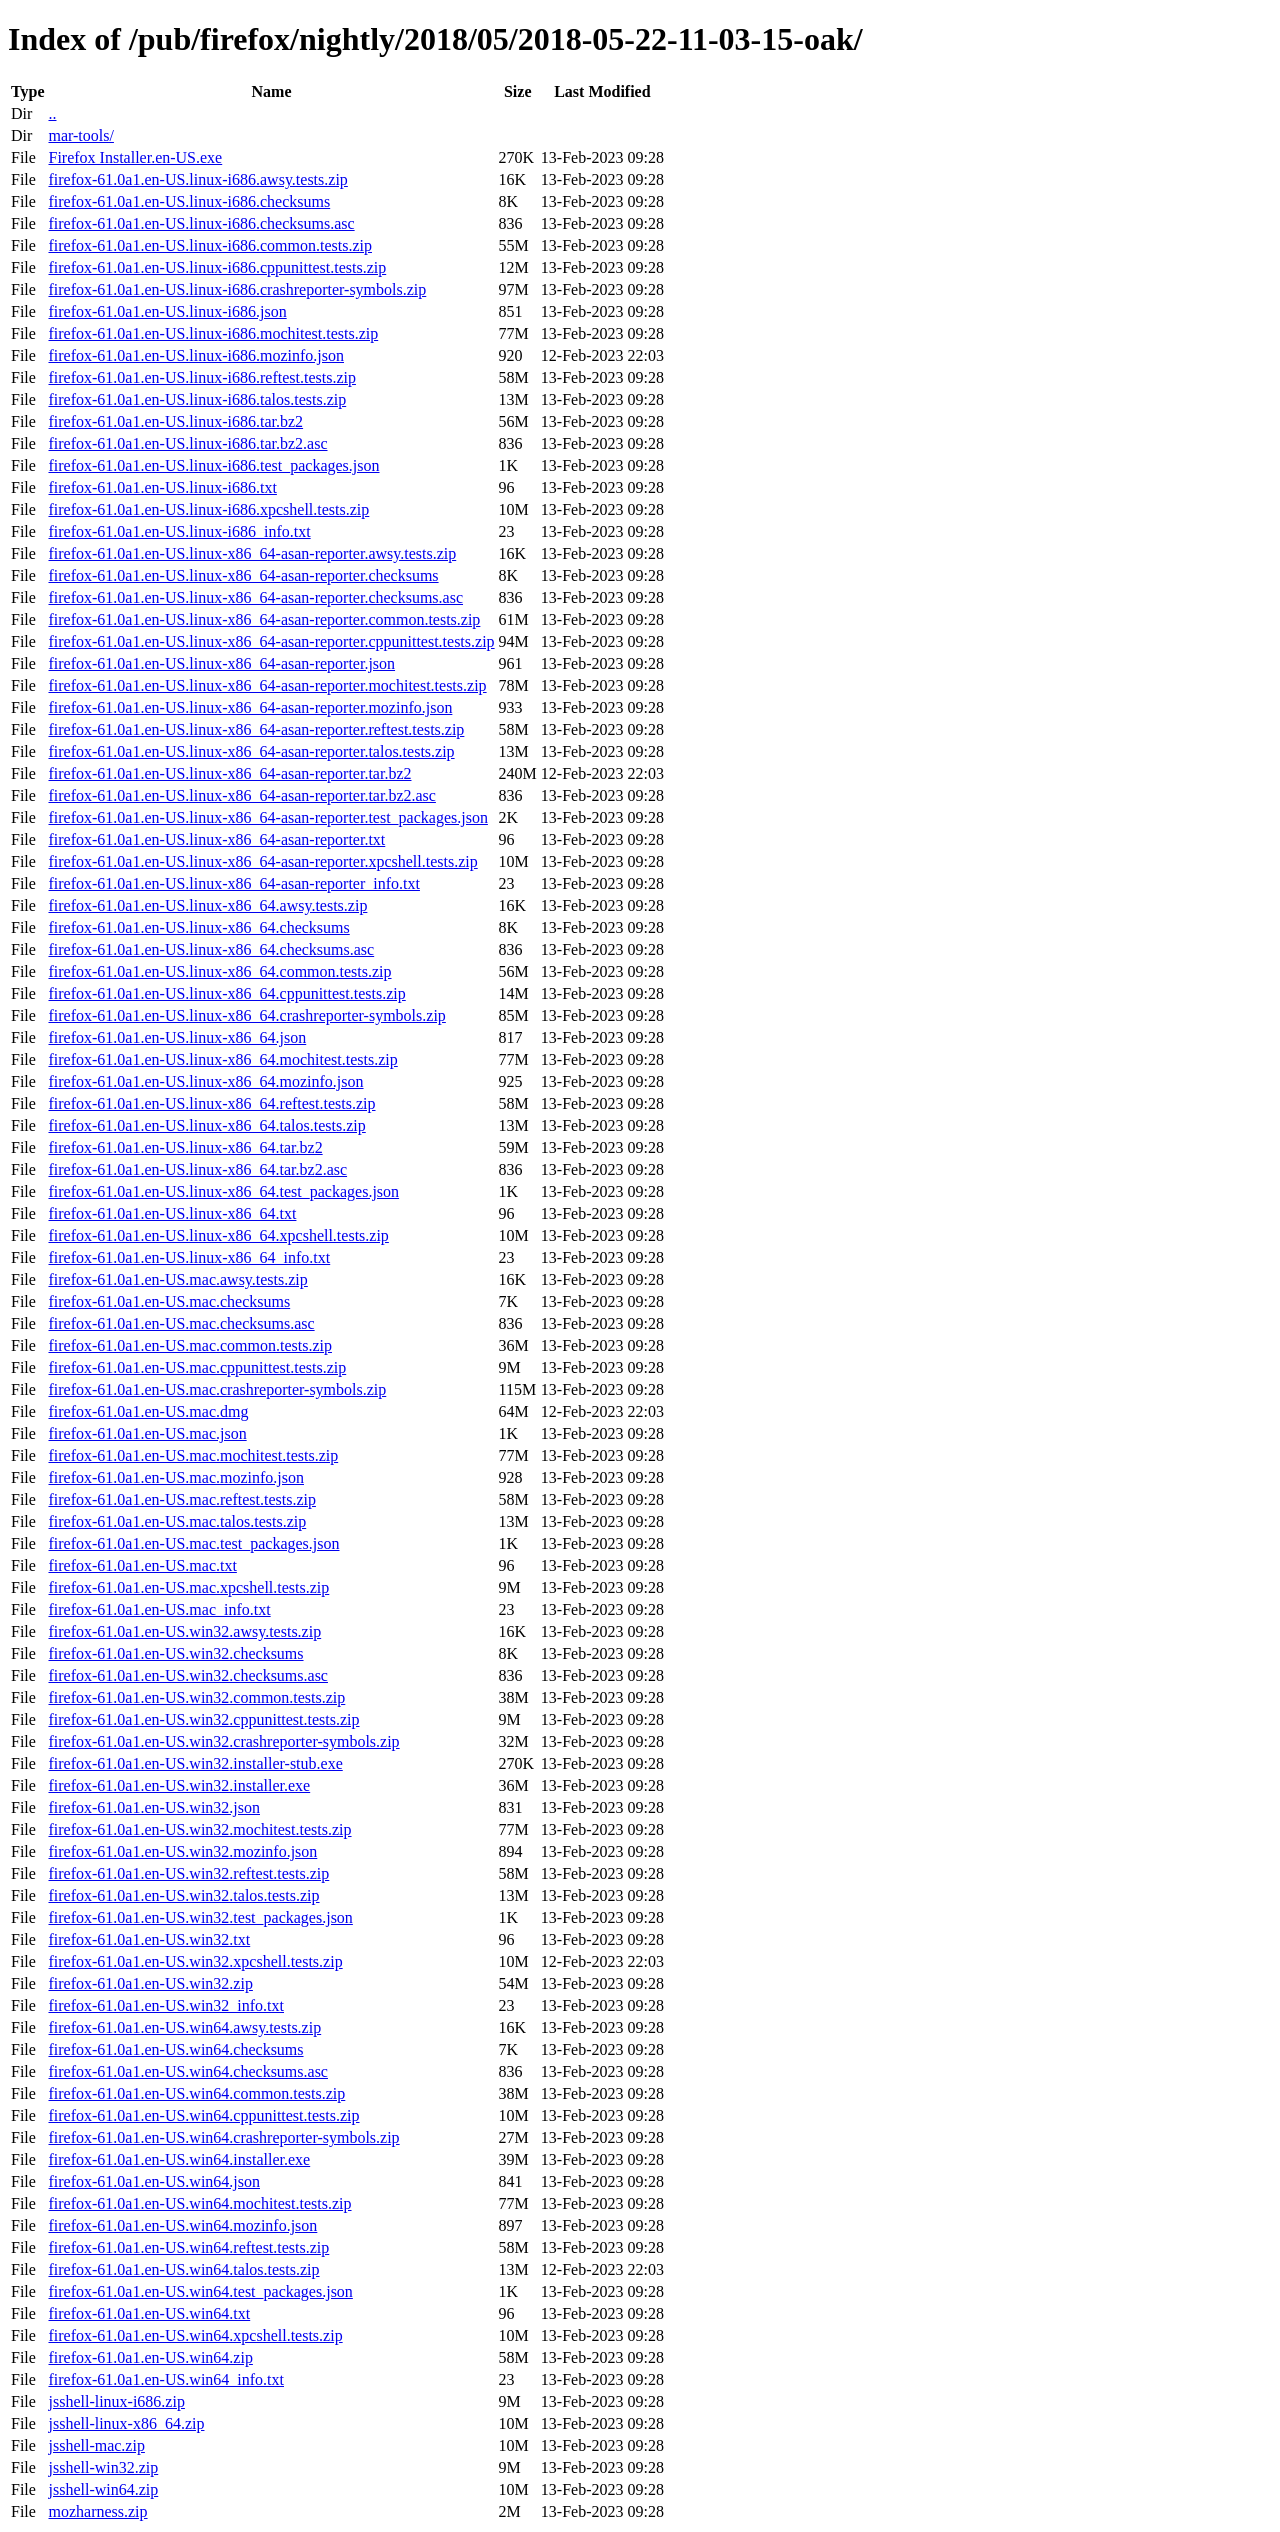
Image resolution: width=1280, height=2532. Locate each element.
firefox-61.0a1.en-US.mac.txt (142, 1565)
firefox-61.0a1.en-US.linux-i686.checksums (189, 201)
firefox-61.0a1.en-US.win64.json (154, 2181)
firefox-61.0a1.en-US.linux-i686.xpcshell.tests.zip (208, 509)
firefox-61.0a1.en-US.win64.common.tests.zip (196, 2093)
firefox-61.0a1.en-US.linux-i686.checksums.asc (201, 223)
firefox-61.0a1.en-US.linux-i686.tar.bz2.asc (187, 443)
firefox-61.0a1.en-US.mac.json (147, 1433)
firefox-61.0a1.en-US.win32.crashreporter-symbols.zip (223, 1741)
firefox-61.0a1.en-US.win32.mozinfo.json (182, 1851)
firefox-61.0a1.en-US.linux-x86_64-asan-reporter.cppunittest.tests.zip (271, 641)
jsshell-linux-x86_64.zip (126, 2423)
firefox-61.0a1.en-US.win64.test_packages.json (200, 2291)
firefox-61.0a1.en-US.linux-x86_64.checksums (198, 927)
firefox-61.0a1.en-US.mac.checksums (169, 1301)
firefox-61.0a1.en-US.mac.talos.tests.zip (177, 1521)
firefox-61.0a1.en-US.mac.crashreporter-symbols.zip (217, 1389)
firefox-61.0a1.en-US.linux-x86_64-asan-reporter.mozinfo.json (250, 707)
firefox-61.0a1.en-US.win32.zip (150, 1983)
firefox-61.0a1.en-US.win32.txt (149, 1939)
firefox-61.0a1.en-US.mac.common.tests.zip (189, 1345)
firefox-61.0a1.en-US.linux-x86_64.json (177, 1037)
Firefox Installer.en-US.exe (135, 157)
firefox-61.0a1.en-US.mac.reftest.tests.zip (181, 1499)
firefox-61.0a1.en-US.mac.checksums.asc (181, 1323)
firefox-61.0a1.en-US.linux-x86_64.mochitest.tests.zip (222, 1059)
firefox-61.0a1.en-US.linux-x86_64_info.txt (189, 1257)
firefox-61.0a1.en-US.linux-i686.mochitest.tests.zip (213, 333)
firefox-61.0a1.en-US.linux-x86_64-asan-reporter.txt (216, 839)
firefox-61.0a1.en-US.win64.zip (150, 2357)
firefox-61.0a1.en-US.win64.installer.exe (179, 2159)
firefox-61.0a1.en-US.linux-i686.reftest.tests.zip (201, 377)
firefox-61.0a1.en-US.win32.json (154, 1807)
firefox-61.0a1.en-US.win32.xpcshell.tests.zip (195, 1961)
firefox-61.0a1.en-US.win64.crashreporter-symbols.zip (223, 2137)
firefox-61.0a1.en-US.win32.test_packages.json (200, 1917)
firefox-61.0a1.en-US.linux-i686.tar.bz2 (175, 421)
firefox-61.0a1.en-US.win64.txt (149, 2313)
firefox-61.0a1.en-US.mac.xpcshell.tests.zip (188, 1587)
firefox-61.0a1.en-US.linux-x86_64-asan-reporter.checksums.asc (255, 597)
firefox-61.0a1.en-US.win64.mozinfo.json (182, 2225)
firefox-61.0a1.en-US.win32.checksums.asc (187, 1675)
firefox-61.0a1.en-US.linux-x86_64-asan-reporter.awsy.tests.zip (252, 553)
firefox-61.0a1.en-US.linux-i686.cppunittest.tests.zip (217, 267)
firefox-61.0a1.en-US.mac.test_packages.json (193, 1543)
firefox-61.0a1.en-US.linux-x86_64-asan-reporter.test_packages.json (267, 817)
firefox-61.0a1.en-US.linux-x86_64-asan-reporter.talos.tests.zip (251, 751)
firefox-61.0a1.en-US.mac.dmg (148, 1411)
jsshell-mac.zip (96, 2445)
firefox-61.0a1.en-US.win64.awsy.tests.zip (184, 2027)
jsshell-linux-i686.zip (116, 2401)
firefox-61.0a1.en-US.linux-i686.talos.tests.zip (197, 399)
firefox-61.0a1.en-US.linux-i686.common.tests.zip (210, 245)
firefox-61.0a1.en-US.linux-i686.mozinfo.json (196, 355)
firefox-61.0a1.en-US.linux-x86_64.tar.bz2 (185, 1147)
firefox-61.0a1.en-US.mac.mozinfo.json (175, 1477)
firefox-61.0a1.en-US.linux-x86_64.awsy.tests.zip (207, 905)
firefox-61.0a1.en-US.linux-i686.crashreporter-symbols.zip (237, 289)
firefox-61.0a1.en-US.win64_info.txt (166, 2379)
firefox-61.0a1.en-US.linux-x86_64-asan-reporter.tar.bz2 (229, 773)
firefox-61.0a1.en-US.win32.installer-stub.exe (195, 1763)
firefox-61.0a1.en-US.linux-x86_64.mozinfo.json (205, 1081)
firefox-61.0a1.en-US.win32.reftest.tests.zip (188, 1873)
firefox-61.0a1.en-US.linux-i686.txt (162, 487)
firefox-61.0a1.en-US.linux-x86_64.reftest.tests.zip (211, 1103)
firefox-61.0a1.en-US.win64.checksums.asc (187, 2071)
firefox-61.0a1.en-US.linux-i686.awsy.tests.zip (197, 179)
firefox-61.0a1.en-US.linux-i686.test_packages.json (213, 465)
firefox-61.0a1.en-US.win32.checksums (175, 1653)
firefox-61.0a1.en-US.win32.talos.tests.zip (183, 1895)
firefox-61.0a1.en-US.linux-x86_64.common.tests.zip (219, 971)
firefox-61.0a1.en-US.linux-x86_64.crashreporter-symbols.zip (246, 1015)
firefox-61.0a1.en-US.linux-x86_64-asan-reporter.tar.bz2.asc (241, 795)
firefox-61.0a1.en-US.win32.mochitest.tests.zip (199, 1829)
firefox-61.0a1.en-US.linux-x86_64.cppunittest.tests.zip (226, 993)
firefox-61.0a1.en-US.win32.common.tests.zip (196, 1697)
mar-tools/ (80, 135)
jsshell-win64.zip (103, 2489)
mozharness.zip (97, 2511)
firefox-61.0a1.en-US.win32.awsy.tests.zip (184, 1631)
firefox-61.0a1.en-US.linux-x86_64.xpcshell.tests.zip (218, 1235)
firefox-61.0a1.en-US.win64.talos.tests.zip (183, 2269)
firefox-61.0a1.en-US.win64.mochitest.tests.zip (199, 2203)
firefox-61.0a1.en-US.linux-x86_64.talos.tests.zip (206, 1125)
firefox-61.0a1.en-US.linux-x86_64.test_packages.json (223, 1191)
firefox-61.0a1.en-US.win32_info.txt (166, 2005)
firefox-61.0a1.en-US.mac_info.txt (159, 1609)
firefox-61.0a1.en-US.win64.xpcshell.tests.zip (195, 2335)
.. (52, 113)
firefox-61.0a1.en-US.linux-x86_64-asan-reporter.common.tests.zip (264, 619)
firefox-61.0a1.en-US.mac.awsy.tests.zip (177, 1279)
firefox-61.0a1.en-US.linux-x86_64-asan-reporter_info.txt (233, 883)
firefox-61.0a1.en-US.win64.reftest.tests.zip (188, 2247)
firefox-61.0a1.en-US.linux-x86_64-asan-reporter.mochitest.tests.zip (267, 685)
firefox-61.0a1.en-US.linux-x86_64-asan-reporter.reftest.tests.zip (256, 729)
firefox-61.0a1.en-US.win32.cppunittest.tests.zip (203, 1719)
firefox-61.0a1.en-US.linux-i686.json (167, 311)
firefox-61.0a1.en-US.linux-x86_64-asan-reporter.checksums (243, 575)
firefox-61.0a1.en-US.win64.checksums (175, 2049)
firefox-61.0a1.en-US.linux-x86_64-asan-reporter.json (221, 663)
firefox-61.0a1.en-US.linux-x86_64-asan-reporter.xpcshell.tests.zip (262, 861)
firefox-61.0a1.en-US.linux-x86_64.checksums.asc (211, 949)
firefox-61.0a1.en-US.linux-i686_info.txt (179, 531)
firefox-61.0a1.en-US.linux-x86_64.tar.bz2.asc (197, 1169)
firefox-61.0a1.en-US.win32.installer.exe (179, 1785)
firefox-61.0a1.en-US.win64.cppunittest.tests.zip (203, 2115)
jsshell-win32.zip (103, 2467)
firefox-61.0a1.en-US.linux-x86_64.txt (172, 1213)
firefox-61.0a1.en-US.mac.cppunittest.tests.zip (197, 1367)
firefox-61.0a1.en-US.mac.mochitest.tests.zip (193, 1455)
